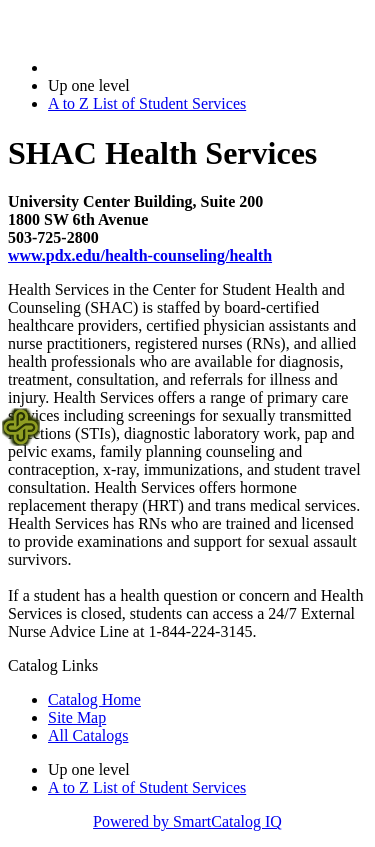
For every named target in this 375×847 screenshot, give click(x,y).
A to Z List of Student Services (147, 103)
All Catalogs (88, 735)
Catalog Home (94, 699)
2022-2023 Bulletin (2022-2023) (152, 67)
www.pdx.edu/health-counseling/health (140, 255)
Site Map (77, 717)
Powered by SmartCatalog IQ (187, 821)
